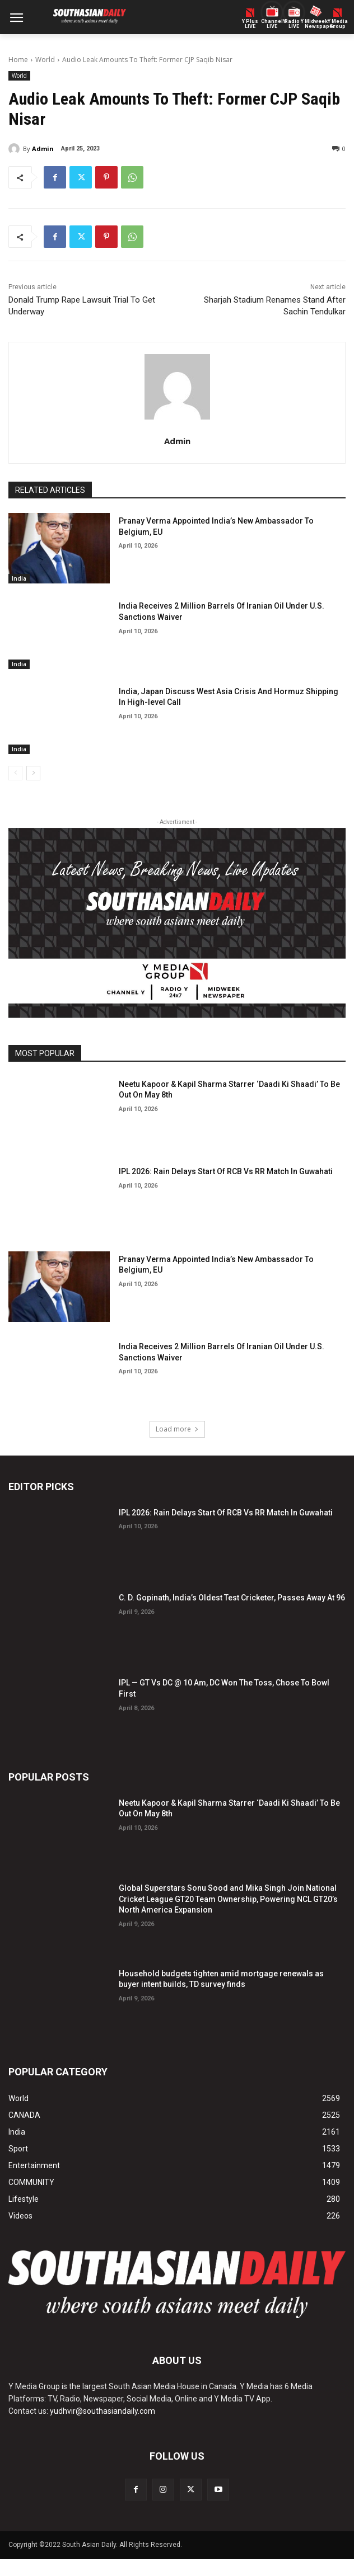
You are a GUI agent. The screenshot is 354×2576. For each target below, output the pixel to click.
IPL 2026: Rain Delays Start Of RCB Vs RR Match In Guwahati (226, 1171)
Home (18, 59)
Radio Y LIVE (294, 24)
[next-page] (33, 773)
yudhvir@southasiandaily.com (102, 2411)
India (19, 578)
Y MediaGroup (338, 24)
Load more (177, 1429)
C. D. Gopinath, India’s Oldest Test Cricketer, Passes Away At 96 (232, 1597)
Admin (43, 148)
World (45, 59)
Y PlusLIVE (250, 24)
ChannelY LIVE (272, 24)
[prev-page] (15, 773)
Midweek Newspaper (316, 24)
